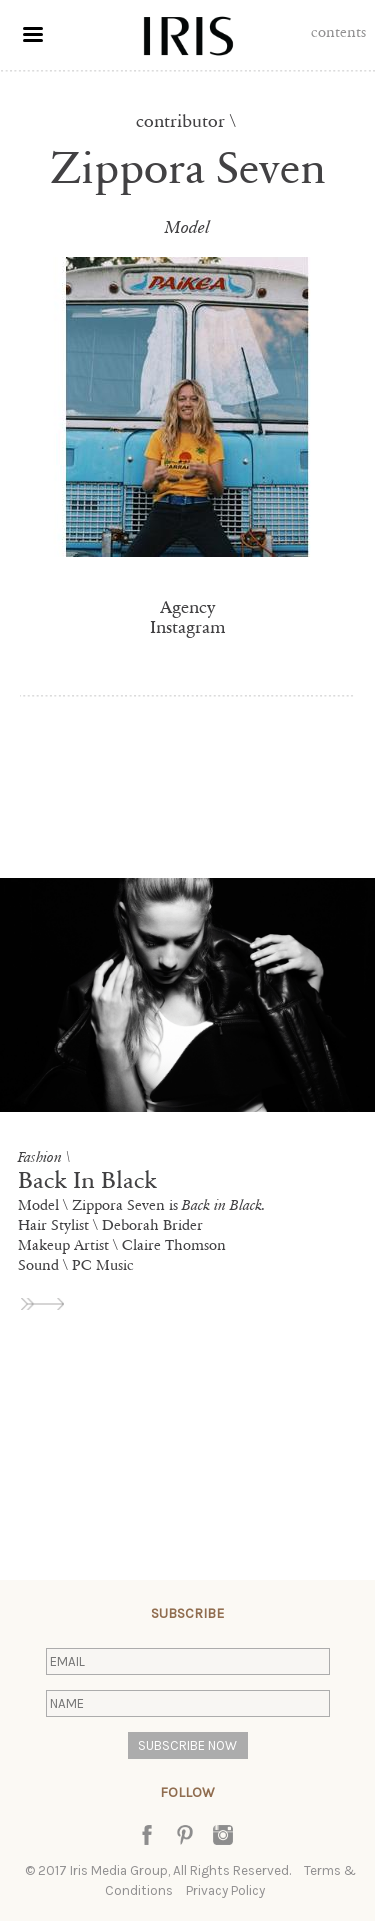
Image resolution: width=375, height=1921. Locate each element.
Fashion (40, 1157)
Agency (187, 607)
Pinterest (185, 1835)
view (44, 1304)
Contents (338, 32)
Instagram (188, 627)
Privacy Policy (225, 1890)
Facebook (147, 1835)
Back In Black (87, 1180)
